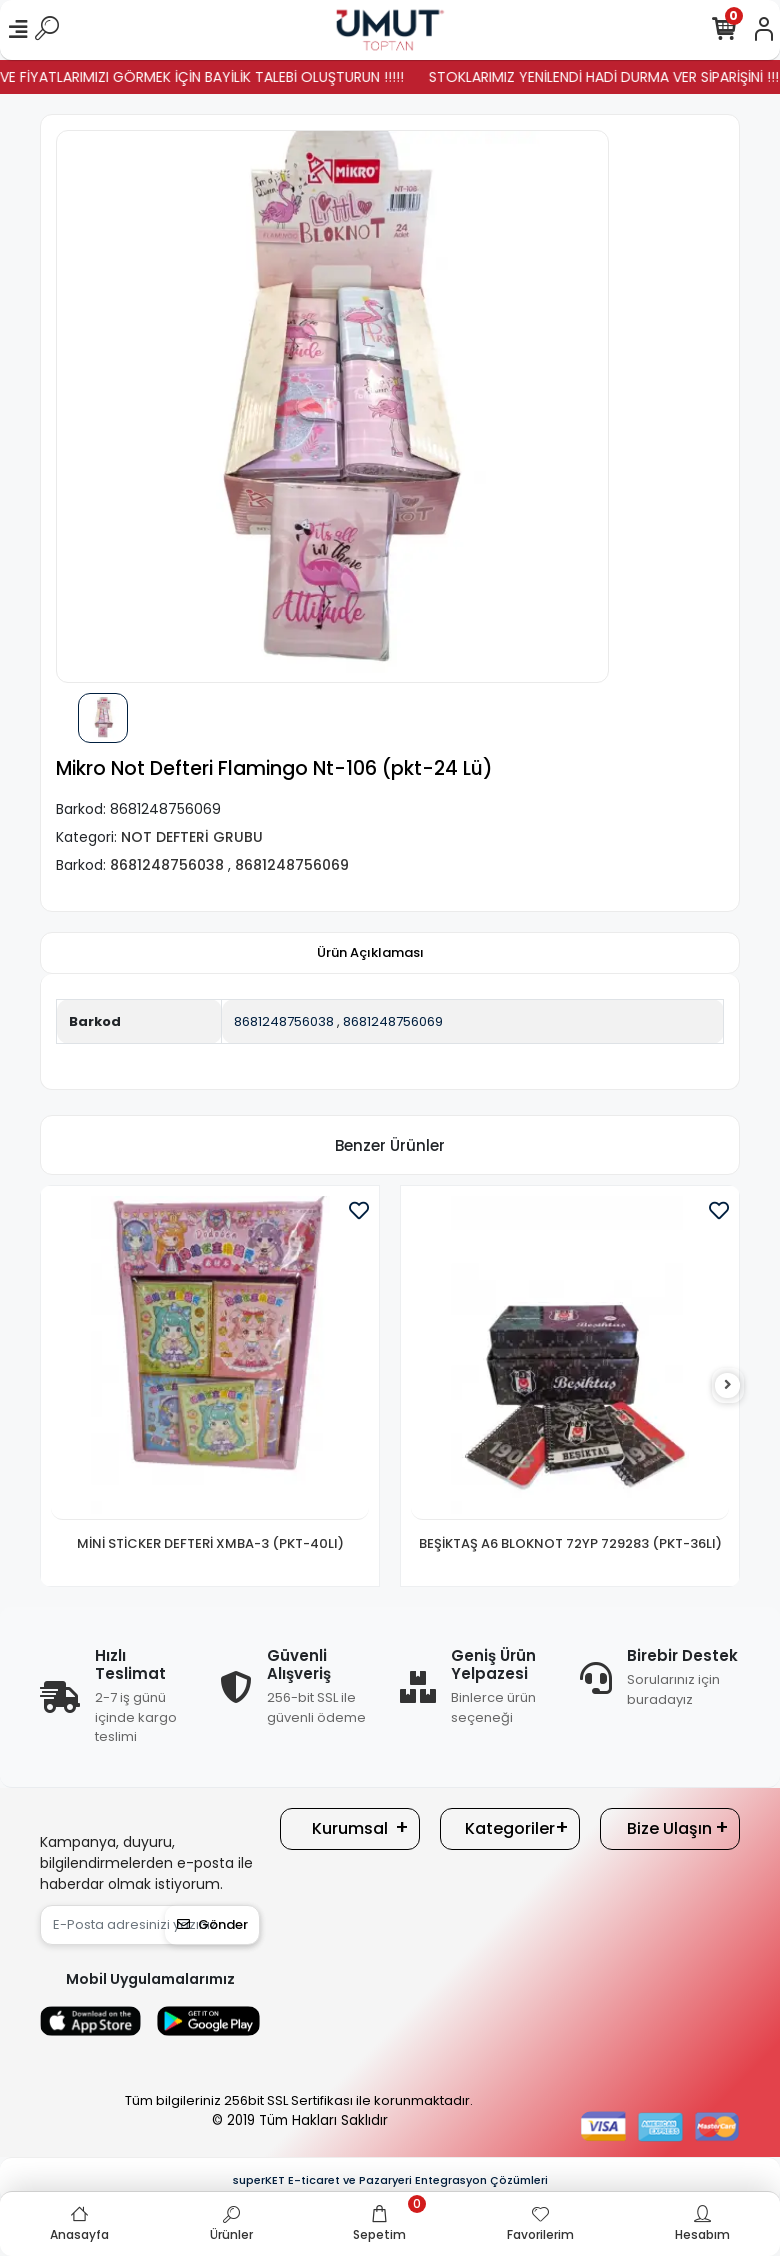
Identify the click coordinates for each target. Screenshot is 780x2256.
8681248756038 (284, 1021)
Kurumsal (350, 1828)
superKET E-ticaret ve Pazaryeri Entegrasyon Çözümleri (390, 2180)
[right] (728, 1385)
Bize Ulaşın (669, 1828)
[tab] (370, 953)
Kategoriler (510, 1828)
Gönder (212, 1924)
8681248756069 (393, 1021)
